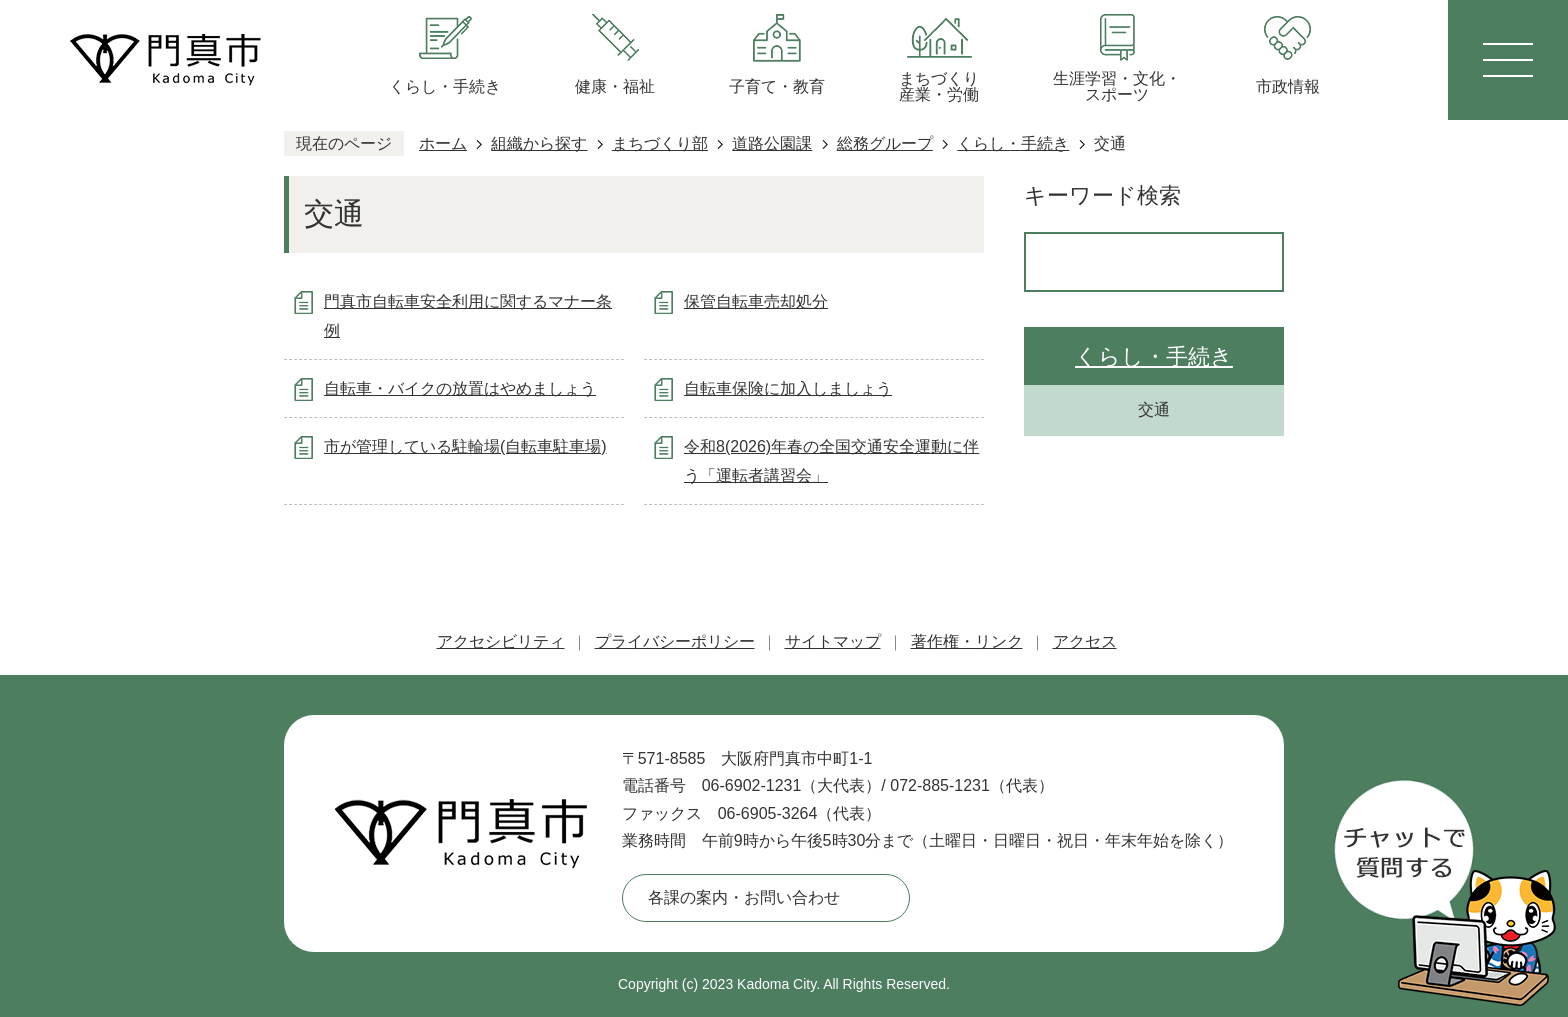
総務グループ (885, 143)
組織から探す (539, 143)
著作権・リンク (967, 641)
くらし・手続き (1013, 143)
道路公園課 (772, 143)
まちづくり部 (660, 143)
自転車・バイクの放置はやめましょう (460, 388)
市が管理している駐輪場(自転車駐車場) (465, 446)
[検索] (1133, 262)
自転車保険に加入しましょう (788, 388)
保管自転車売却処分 (756, 301)
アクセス (1085, 641)
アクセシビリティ (501, 641)
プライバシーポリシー (675, 641)
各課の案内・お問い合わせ (744, 897)
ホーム (443, 143)
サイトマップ (833, 641)
